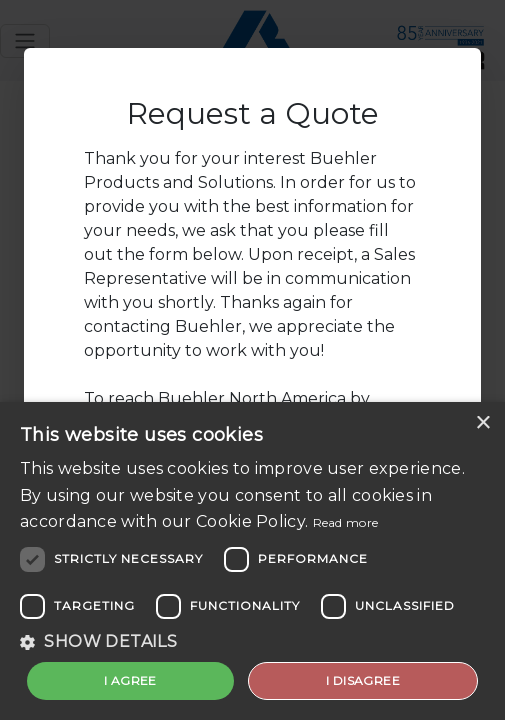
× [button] (482, 423)
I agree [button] (130, 680)
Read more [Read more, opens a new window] (346, 522)
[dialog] (252, 561)
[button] (252, 642)
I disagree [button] (363, 680)
